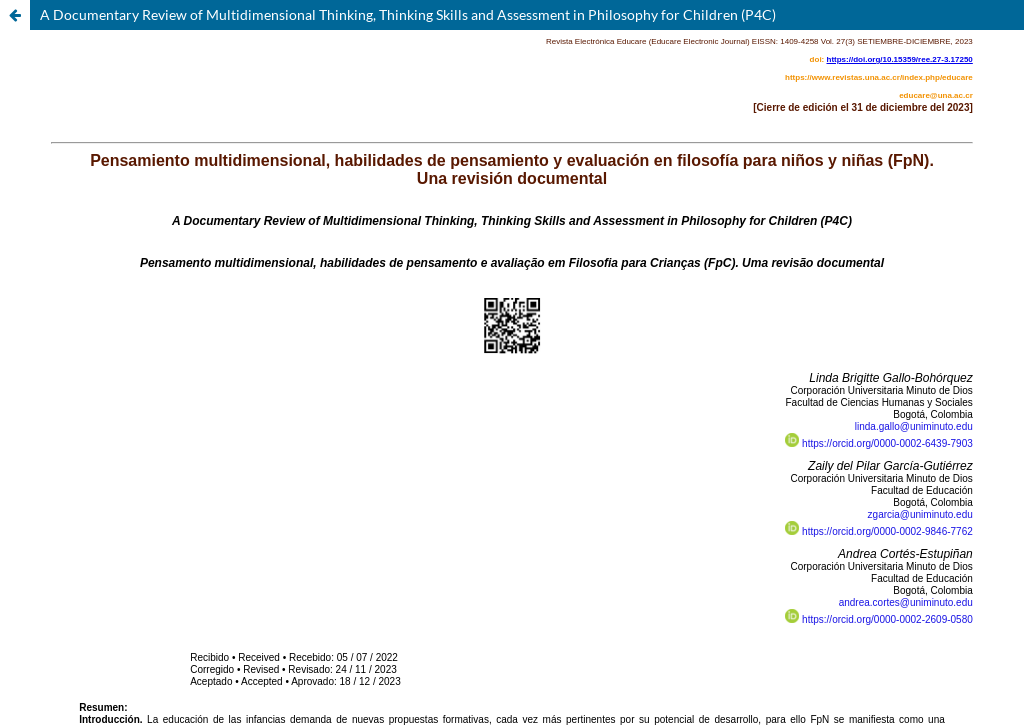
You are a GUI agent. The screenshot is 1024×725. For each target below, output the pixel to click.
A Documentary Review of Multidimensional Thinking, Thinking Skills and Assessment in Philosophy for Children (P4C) (408, 14)
